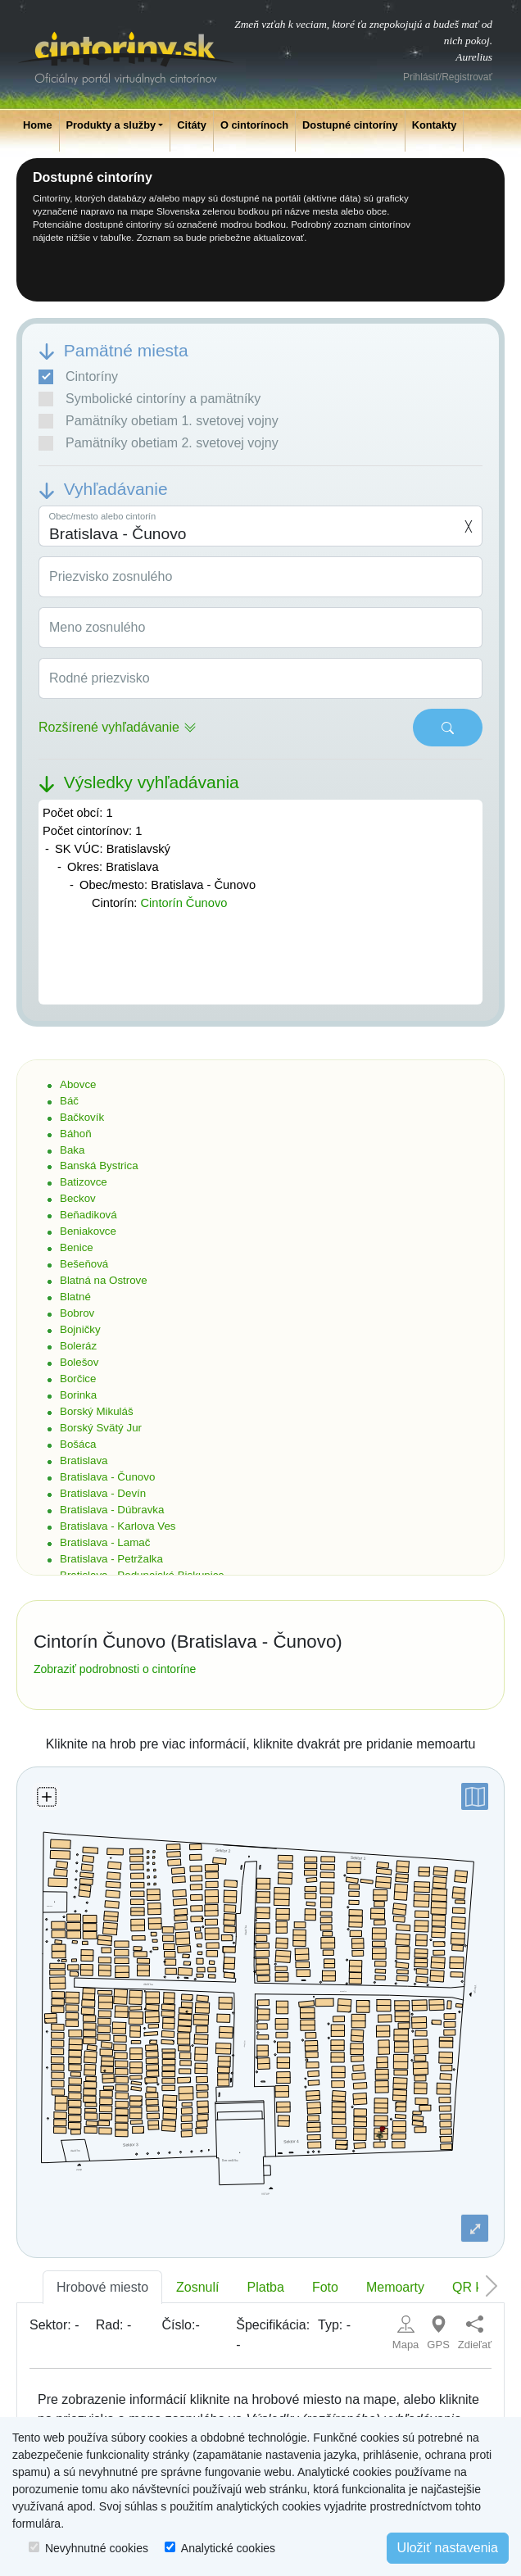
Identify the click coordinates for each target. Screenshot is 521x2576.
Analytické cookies (228, 2548)
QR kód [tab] (474, 2287)
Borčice (78, 1378)
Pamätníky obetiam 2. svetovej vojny (159, 443)
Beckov (78, 1198)
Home (37, 125)
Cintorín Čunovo (183, 902)
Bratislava (84, 1460)
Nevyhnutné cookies (96, 2548)
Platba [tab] (265, 2287)
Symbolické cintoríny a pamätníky (149, 399)
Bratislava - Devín (103, 1493)
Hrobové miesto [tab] (102, 2287)
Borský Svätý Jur (101, 1428)
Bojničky (80, 1329)
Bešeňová (84, 1264)
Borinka (78, 1395)
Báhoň (76, 1133)
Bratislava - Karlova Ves (118, 1526)
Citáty (191, 125)
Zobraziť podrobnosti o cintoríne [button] (115, 1669)
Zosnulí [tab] (197, 2287)
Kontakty (434, 125)
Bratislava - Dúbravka (112, 1509)
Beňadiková (88, 1215)
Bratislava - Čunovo (107, 1477)
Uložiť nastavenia (447, 2548)
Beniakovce (88, 1231)
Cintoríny (78, 377)
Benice (76, 1247)
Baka (72, 1150)
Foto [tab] (325, 2287)
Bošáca (78, 1444)
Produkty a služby (111, 125)
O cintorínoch (254, 125)
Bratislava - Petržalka (111, 1559)
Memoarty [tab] (395, 2287)
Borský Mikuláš (97, 1411)
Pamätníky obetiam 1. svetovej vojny (159, 421)
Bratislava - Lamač (105, 1542)
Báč (69, 1101)
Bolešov (79, 1362)
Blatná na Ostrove (103, 1280)
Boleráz (78, 1346)
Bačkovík (82, 1117)
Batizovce (83, 1182)
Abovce (78, 1084)
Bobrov (77, 1313)
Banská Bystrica (99, 1165)
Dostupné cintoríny (350, 125)
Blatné (75, 1296)
